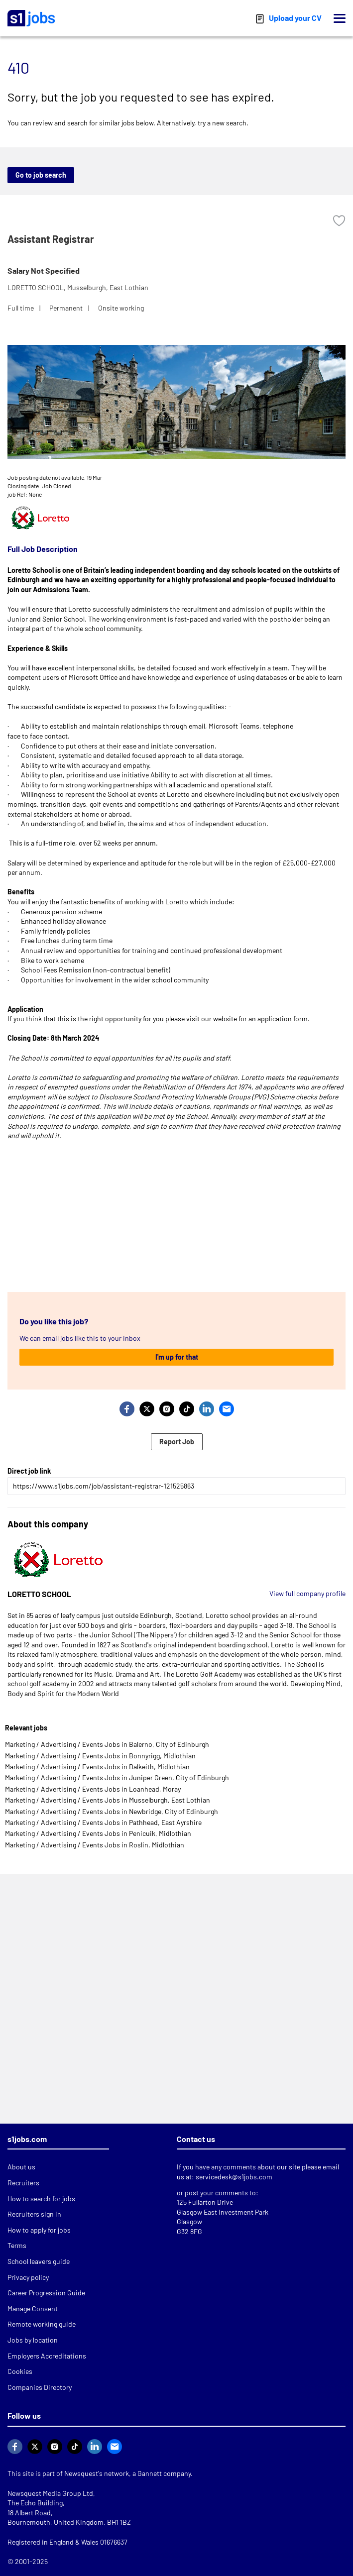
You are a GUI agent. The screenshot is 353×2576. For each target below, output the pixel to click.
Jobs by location (32, 2340)
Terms (16, 2245)
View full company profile (307, 1593)
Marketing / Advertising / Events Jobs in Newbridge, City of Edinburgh (111, 1811)
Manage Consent (32, 2308)
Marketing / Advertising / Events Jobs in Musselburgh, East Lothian (107, 1800)
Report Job (176, 1441)
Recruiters (23, 2182)
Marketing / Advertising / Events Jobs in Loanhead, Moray (93, 1789)
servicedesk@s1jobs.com (234, 2176)
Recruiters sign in (34, 2214)
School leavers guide (38, 2261)
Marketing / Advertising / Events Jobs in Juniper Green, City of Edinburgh (117, 1777)
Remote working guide (41, 2324)
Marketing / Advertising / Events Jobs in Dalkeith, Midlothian (97, 1766)
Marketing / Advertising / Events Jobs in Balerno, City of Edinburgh (107, 1744)
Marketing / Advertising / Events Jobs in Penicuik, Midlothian (98, 1833)
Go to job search (40, 175)
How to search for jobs (41, 2198)
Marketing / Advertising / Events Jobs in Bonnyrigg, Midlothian (100, 1755)
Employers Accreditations (46, 2356)
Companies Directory (39, 2387)
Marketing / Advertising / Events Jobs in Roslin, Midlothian (94, 1844)
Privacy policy (28, 2277)
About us (21, 2166)
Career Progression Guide (46, 2292)
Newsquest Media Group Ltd (50, 2493)
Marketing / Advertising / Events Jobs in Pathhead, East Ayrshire (103, 1822)
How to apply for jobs (39, 2230)
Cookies (19, 2371)
